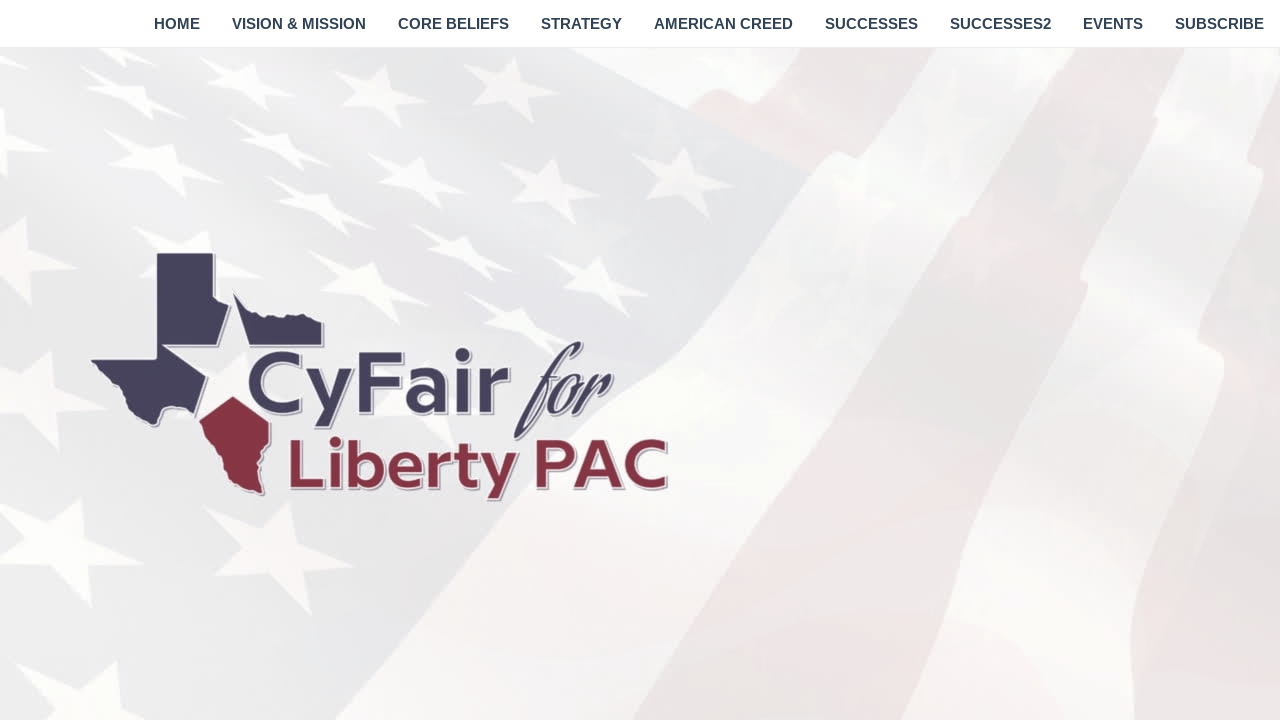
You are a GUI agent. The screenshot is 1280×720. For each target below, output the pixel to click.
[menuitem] (177, 24)
